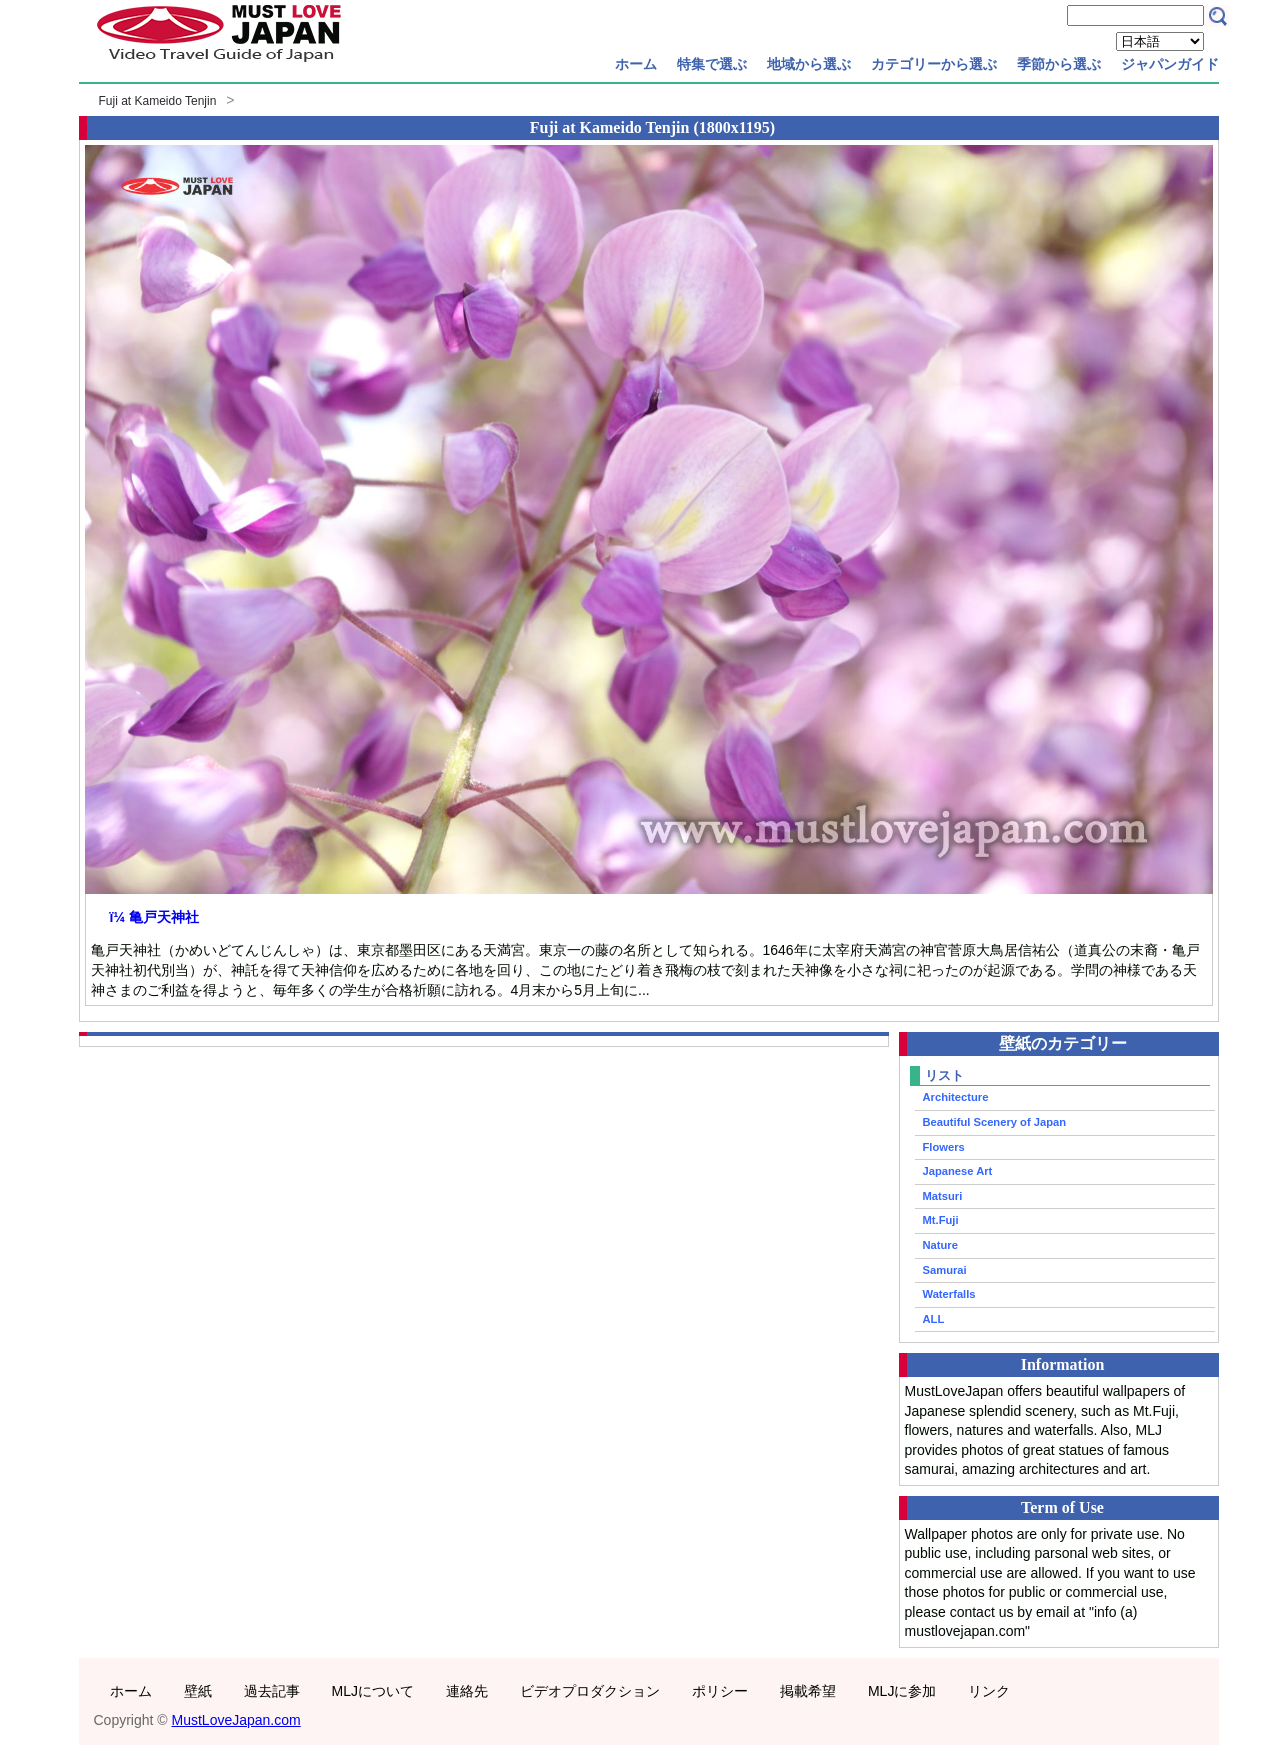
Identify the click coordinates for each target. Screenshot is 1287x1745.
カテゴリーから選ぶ (934, 64)
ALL (934, 1319)
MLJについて (373, 1691)
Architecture (956, 1097)
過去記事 (272, 1691)
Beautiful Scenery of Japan (995, 1122)
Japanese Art (958, 1171)
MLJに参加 (902, 1691)
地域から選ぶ (809, 64)
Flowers (944, 1147)
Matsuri (943, 1196)
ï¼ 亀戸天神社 (154, 917)
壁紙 (198, 1691)
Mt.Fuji (941, 1220)
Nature (940, 1245)
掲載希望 (808, 1691)
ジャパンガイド (1170, 64)
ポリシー (720, 1691)
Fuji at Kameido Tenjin (158, 101)
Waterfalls (949, 1294)
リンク (989, 1691)
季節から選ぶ (1059, 64)
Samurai (945, 1270)
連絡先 (467, 1691)
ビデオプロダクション (590, 1691)
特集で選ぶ (712, 64)
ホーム (636, 64)
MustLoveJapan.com (236, 1720)
